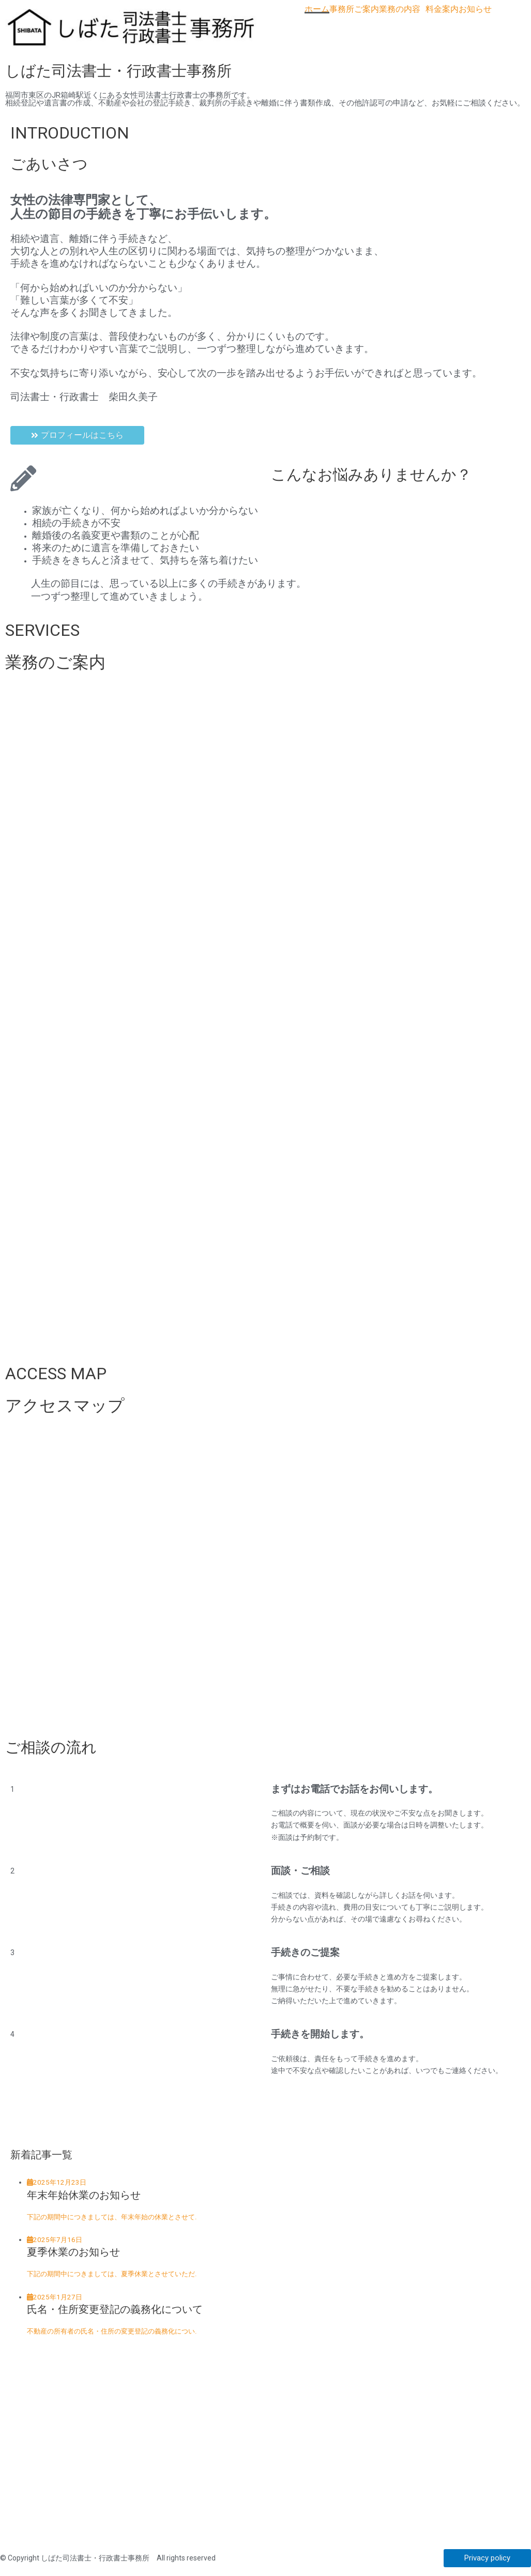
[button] (402, 9)
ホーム (317, 9)
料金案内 (442, 9)
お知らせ (475, 9)
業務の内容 (399, 9)
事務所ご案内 (354, 9)
